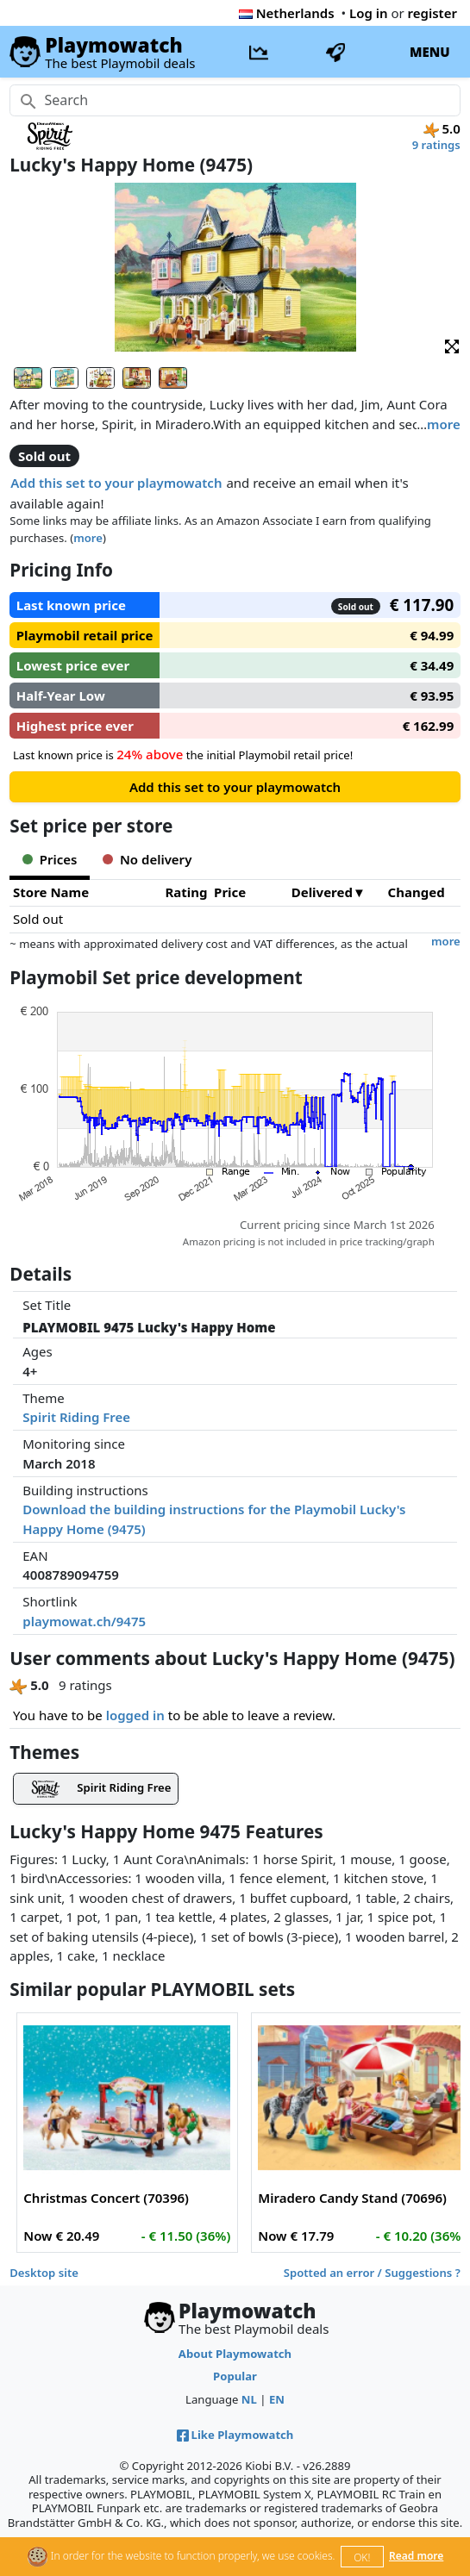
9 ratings (436, 145)
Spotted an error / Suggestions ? (372, 2272)
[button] (452, 345)
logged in (135, 1715)
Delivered (322, 892)
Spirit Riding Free (76, 1416)
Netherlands (287, 13)
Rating (187, 892)
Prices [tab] (49, 859)
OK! (362, 2557)
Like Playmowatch (235, 2434)
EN (277, 2399)
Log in (368, 13)
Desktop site (43, 2272)
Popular (235, 2376)
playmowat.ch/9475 (84, 1621)
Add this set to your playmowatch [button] (116, 482)
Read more (416, 2555)
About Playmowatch (235, 2353)
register (432, 13)
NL (249, 2399)
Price (230, 892)
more (444, 424)
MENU (430, 51)
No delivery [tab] (147, 859)
